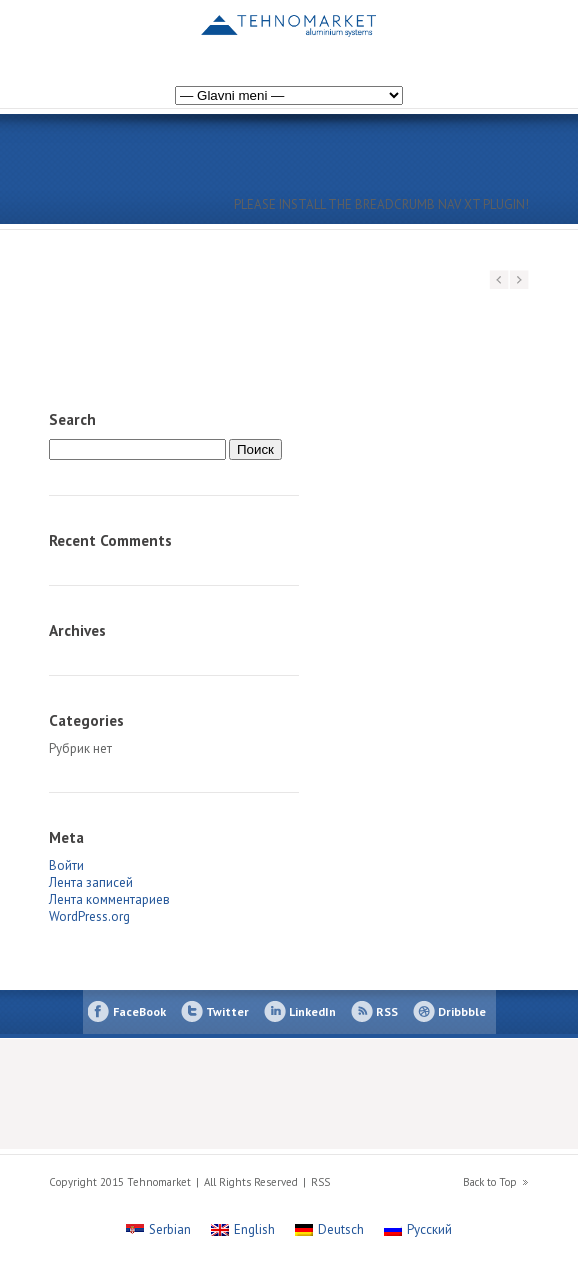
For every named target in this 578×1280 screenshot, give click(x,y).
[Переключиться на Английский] (491, 33)
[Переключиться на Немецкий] (471, 33)
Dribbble (462, 1011)
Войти (66, 865)
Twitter (227, 1011)
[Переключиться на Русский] (418, 1229)
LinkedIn (312, 1011)
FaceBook (139, 1011)
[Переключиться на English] (243, 1229)
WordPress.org (89, 916)
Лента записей (91, 882)
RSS (387, 1011)
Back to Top (490, 1182)
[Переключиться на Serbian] (158, 1229)
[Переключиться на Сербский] (511, 33)
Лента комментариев (109, 899)
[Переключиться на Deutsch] (329, 1229)
